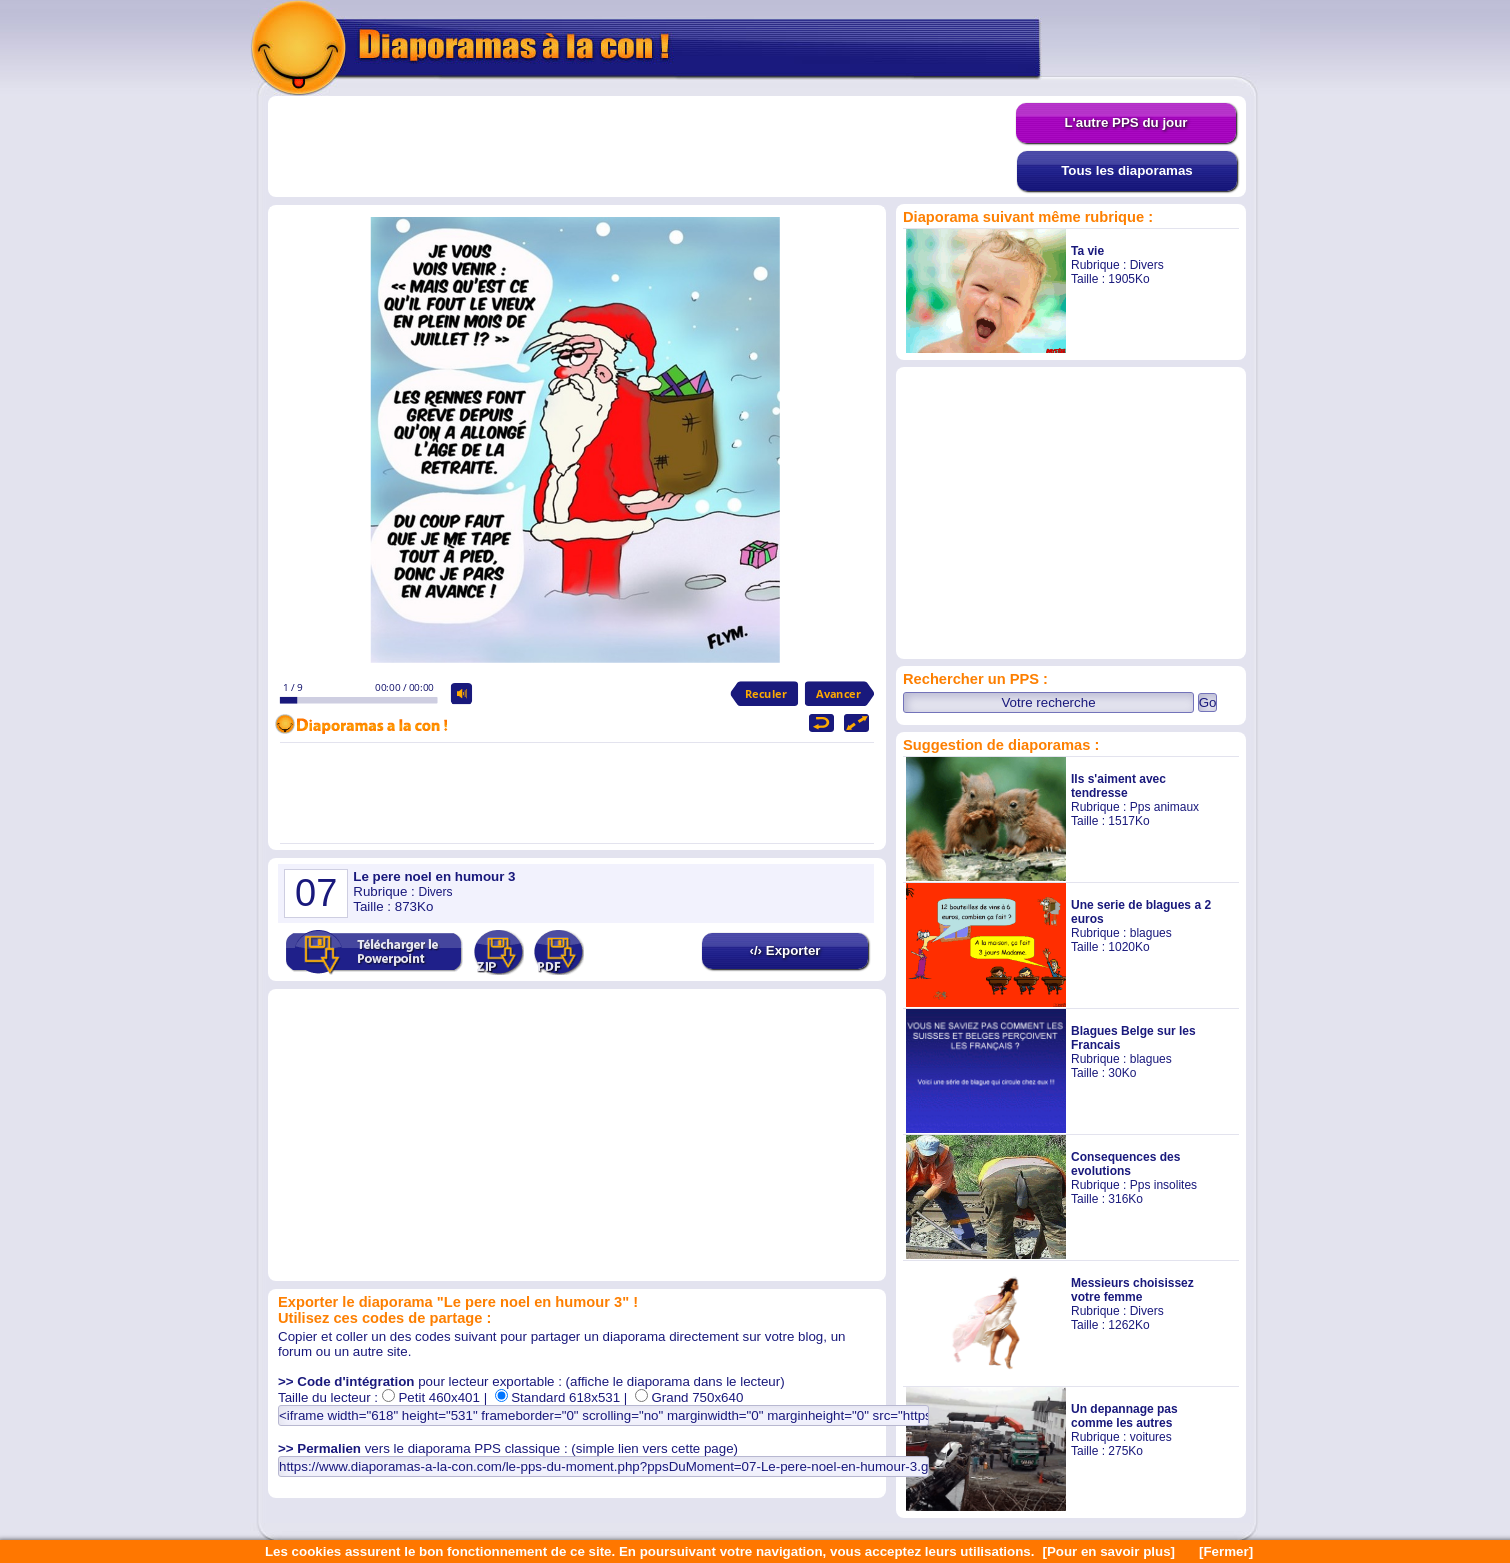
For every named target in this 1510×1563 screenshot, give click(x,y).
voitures (1151, 1437)
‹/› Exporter (784, 950)
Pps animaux (1164, 807)
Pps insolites (1163, 1185)
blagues (1151, 933)
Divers (1147, 265)
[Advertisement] (642, 147)
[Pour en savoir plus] (1108, 1551)
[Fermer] (1226, 1551)
